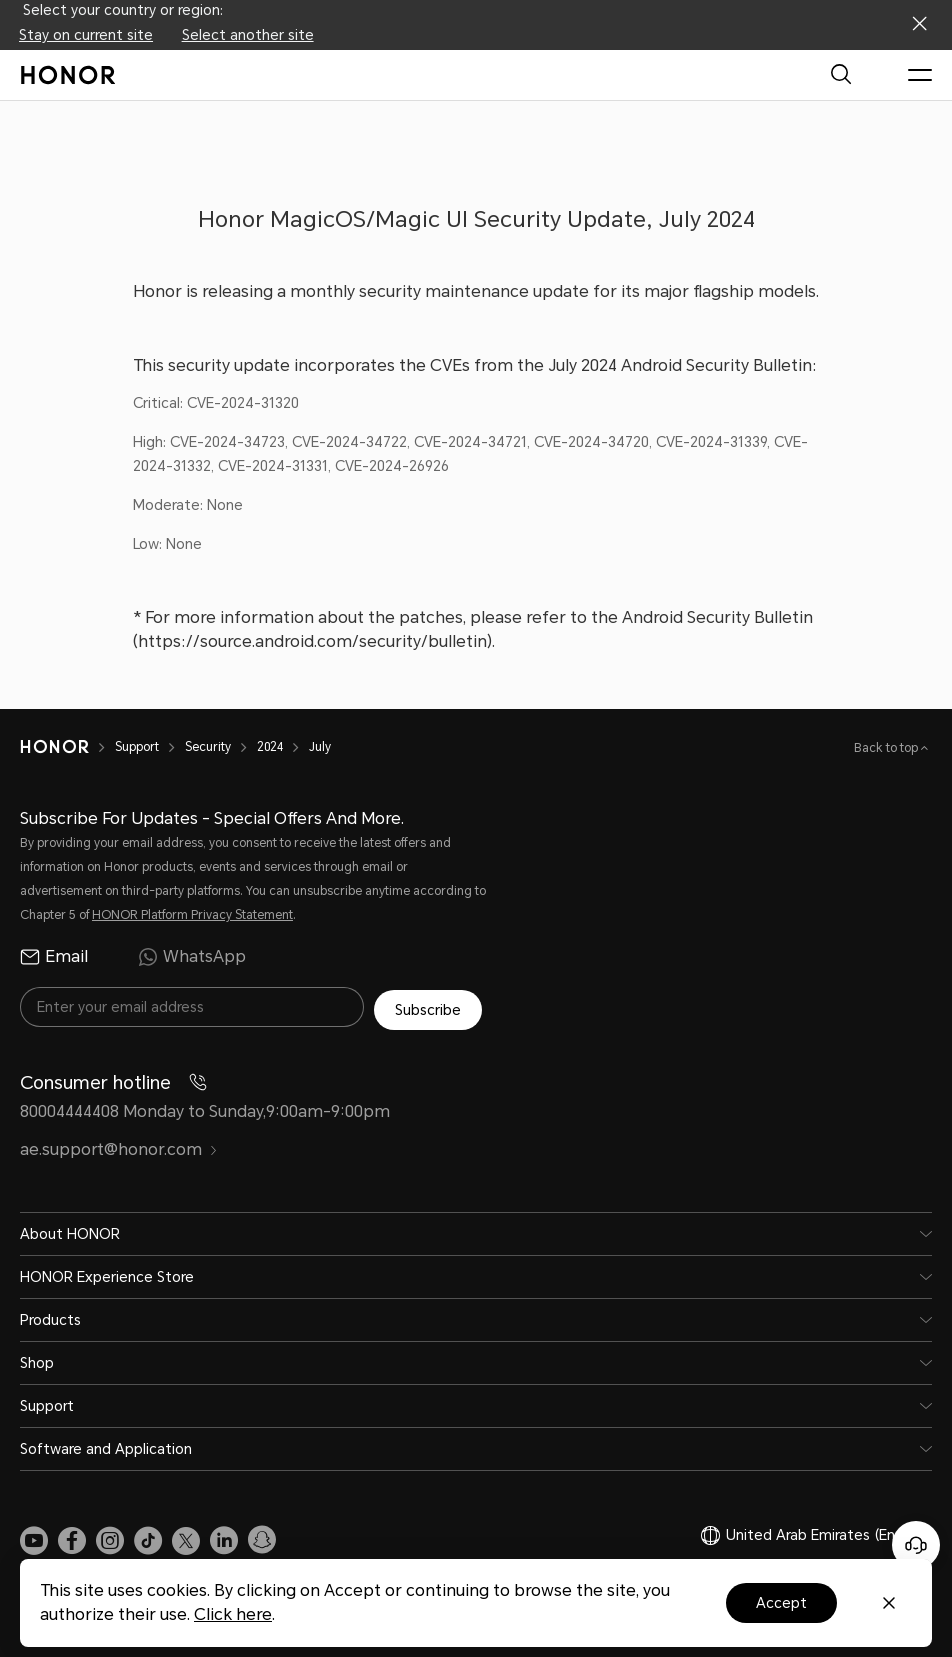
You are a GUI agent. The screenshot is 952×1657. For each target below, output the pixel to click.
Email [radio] (54, 957)
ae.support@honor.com (119, 1147)
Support (137, 747)
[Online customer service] (916, 1545)
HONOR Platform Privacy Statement (192, 915)
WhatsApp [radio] (192, 957)
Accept (781, 1603)
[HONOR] (54, 747)
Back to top (887, 748)
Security (208, 747)
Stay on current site (86, 35)
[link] (34, 1537)
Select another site (248, 35)
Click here (233, 1614)
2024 (270, 747)
